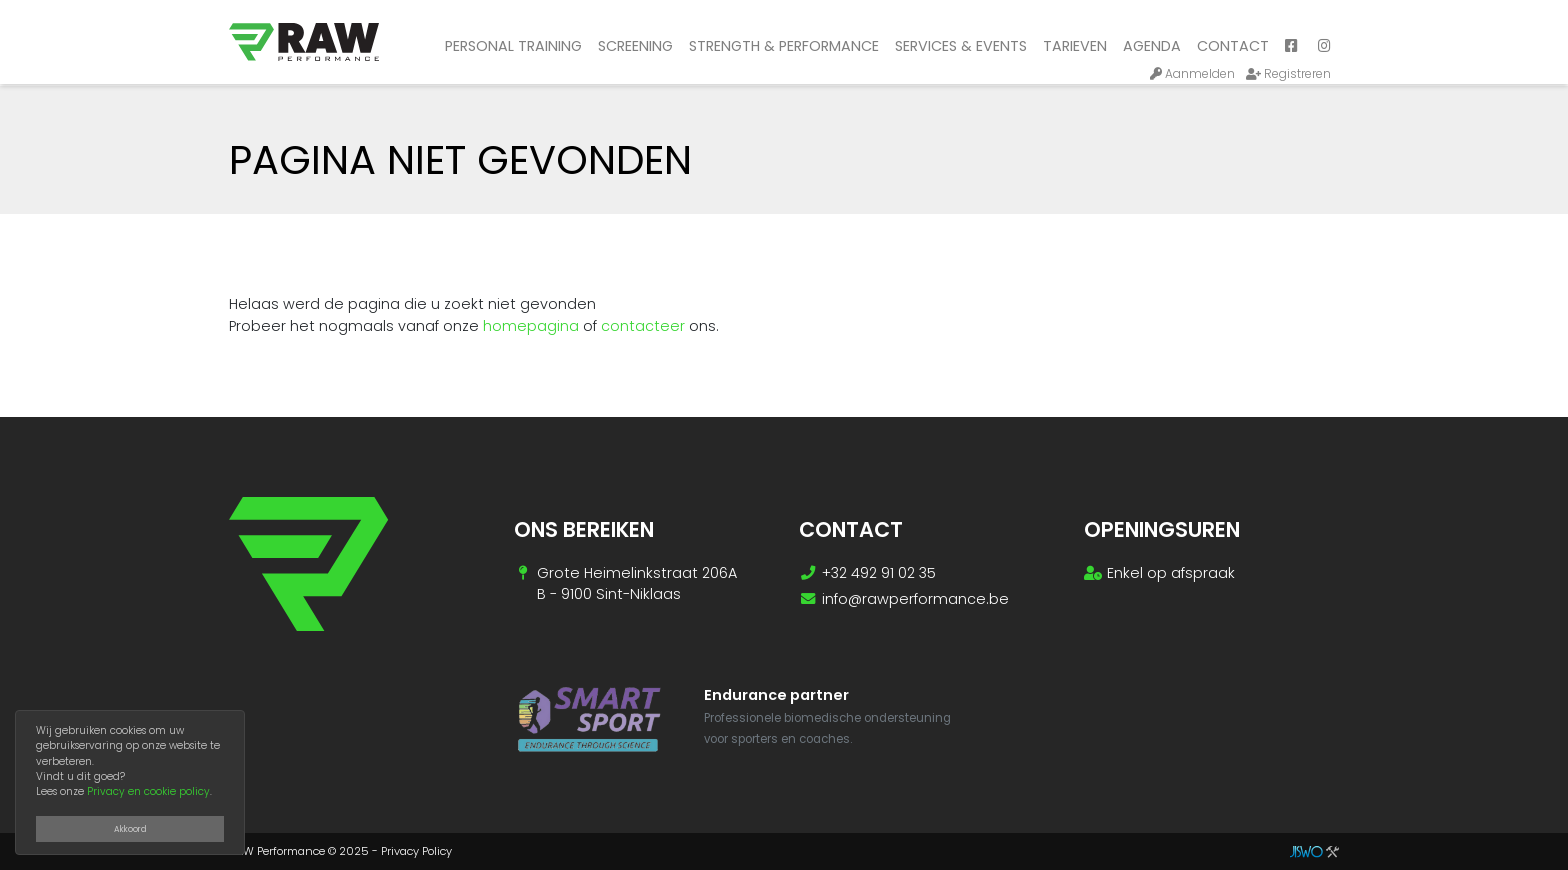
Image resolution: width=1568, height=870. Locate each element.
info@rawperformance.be (915, 599)
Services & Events (961, 46)
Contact (1233, 46)
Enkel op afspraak (1171, 573)
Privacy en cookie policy (148, 791)
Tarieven (1075, 46)
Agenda (1152, 46)
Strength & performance (784, 46)
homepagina (531, 326)
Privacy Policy (416, 851)
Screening (635, 46)
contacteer (643, 326)
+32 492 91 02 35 (879, 573)
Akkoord (130, 829)
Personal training (513, 46)
